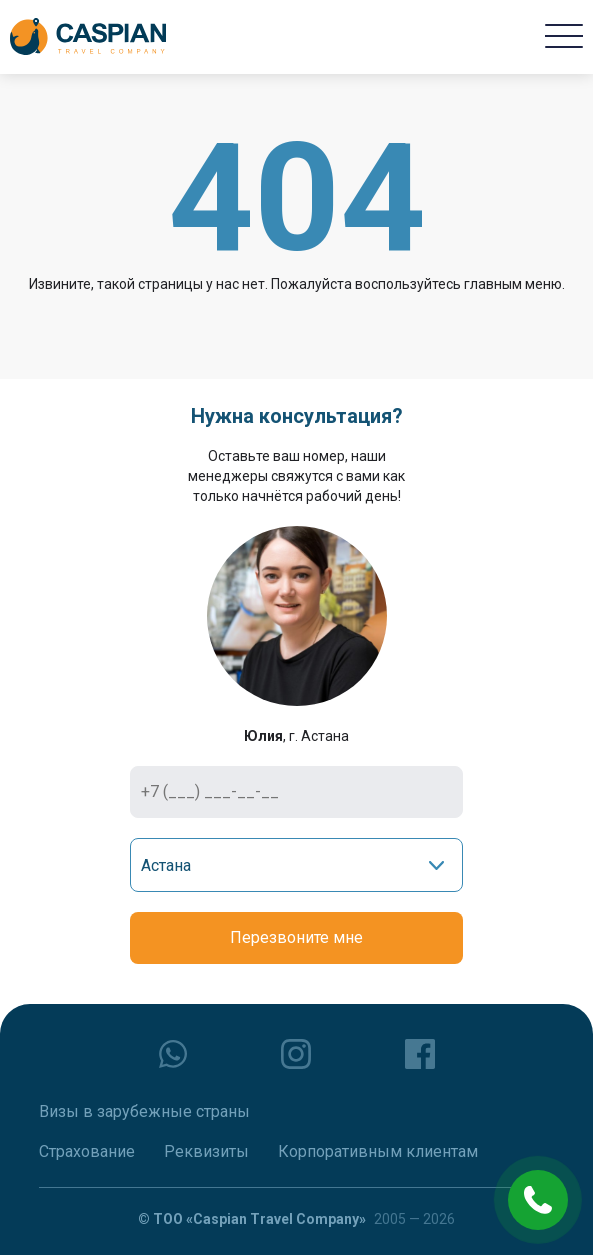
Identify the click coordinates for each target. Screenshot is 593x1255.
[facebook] (420, 1054)
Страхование (87, 1151)
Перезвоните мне (296, 937)
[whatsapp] (173, 1054)
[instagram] (296, 1054)
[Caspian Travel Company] (88, 37)
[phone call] (538, 1200)
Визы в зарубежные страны (144, 1111)
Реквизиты (206, 1151)
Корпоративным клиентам (378, 1151)
